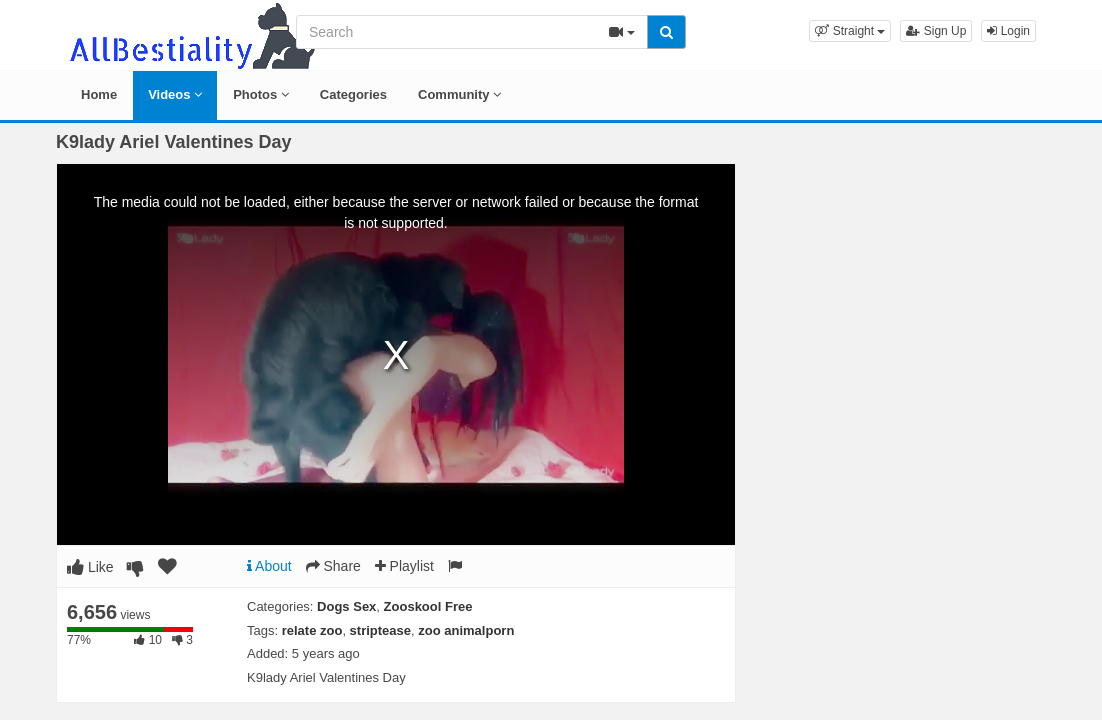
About (269, 566)
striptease (380, 630)
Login (1008, 31)
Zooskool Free (428, 606)
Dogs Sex (346, 606)
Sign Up (936, 31)
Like (90, 567)
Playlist (404, 566)
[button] (850, 31)
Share (333, 566)
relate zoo (312, 630)
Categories (353, 94)
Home (99, 94)
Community (459, 94)
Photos (261, 94)
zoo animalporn (466, 630)
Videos (175, 94)
